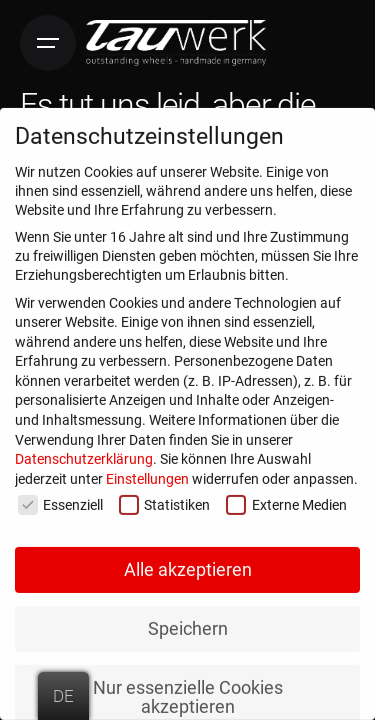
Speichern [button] (188, 624)
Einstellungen (147, 474)
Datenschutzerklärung (84, 455)
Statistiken (164, 501)
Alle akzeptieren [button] (188, 565)
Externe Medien (286, 501)
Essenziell (60, 501)
